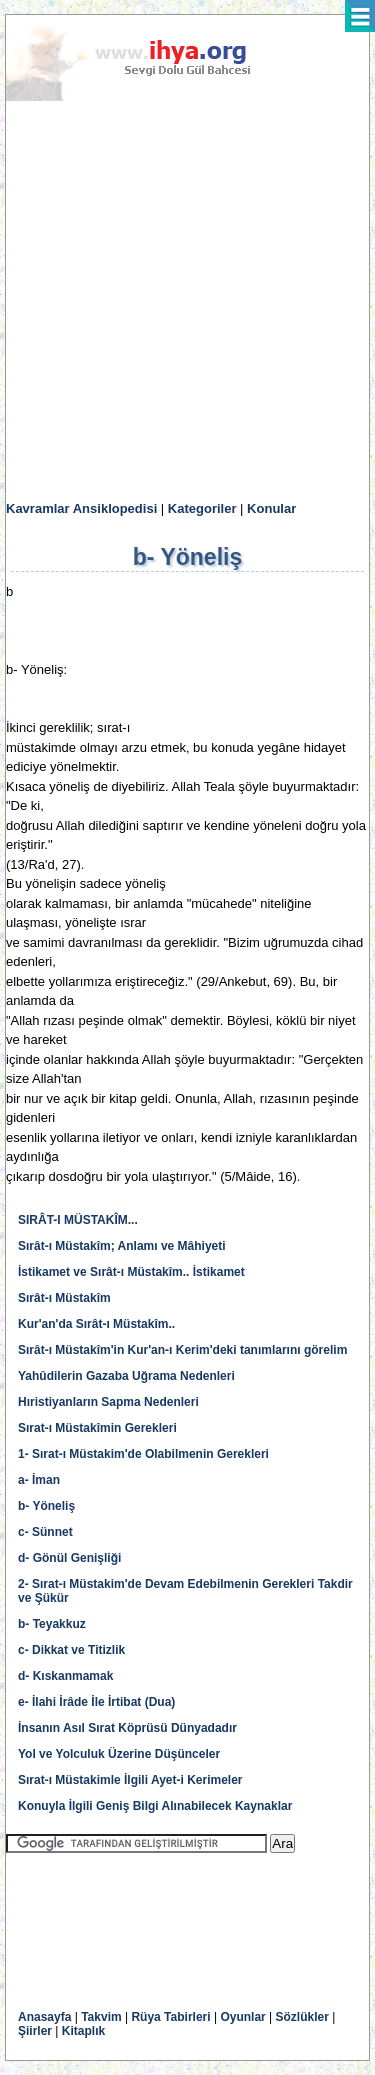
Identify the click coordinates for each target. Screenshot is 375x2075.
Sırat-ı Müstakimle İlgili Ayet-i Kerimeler (130, 1780)
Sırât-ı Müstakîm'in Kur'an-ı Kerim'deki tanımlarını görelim (182, 1350)
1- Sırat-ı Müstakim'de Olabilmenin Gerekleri (143, 1454)
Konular (271, 508)
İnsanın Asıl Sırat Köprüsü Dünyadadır (127, 1728)
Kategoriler (202, 508)
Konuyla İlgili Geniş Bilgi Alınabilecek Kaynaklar (155, 1806)
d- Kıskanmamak (65, 1676)
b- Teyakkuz (52, 1624)
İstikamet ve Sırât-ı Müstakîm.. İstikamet (131, 1272)
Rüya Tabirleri (170, 2017)
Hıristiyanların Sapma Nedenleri (108, 1402)
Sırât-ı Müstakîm (64, 1298)
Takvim (101, 2017)
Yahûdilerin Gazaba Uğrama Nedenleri (126, 1376)
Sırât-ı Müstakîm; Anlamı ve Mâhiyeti (122, 1246)
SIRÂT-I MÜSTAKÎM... (78, 1220)
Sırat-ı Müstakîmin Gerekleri (97, 1428)
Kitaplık (83, 2031)
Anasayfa (44, 2017)
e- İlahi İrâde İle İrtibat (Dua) (96, 1702)
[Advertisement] (187, 301)
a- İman (39, 1480)
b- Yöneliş (46, 1506)
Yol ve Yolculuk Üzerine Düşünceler (119, 1754)
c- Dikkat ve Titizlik (71, 1650)
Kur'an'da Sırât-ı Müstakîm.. (96, 1324)
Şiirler (35, 2031)
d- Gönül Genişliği (69, 1558)
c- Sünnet (45, 1532)
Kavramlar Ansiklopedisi (81, 508)
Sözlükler (302, 2017)
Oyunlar (242, 2017)
